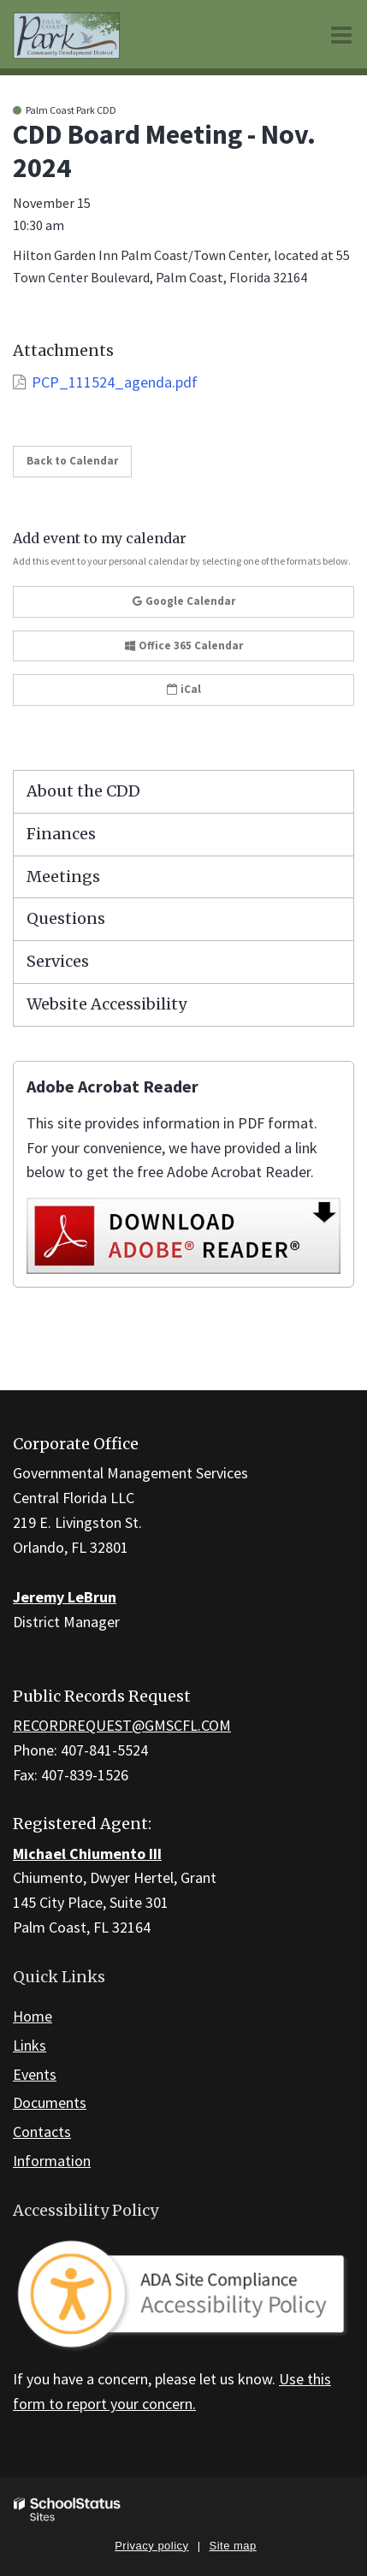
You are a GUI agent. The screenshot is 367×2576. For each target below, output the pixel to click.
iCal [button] (184, 689)
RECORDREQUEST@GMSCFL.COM (122, 1725)
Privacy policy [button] (151, 2545)
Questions (66, 918)
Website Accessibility (106, 1004)
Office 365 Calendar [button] (184, 645)
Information (52, 2160)
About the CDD (83, 791)
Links (29, 2045)
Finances (61, 834)
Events (34, 2074)
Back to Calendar (72, 460)
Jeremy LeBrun (64, 1597)
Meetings (63, 876)
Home (32, 2016)
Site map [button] (233, 2545)
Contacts (42, 2131)
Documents (49, 2102)
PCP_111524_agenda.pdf (115, 382)
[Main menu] (341, 34)
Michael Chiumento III (87, 1853)
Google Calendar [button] (184, 601)
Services (58, 961)
